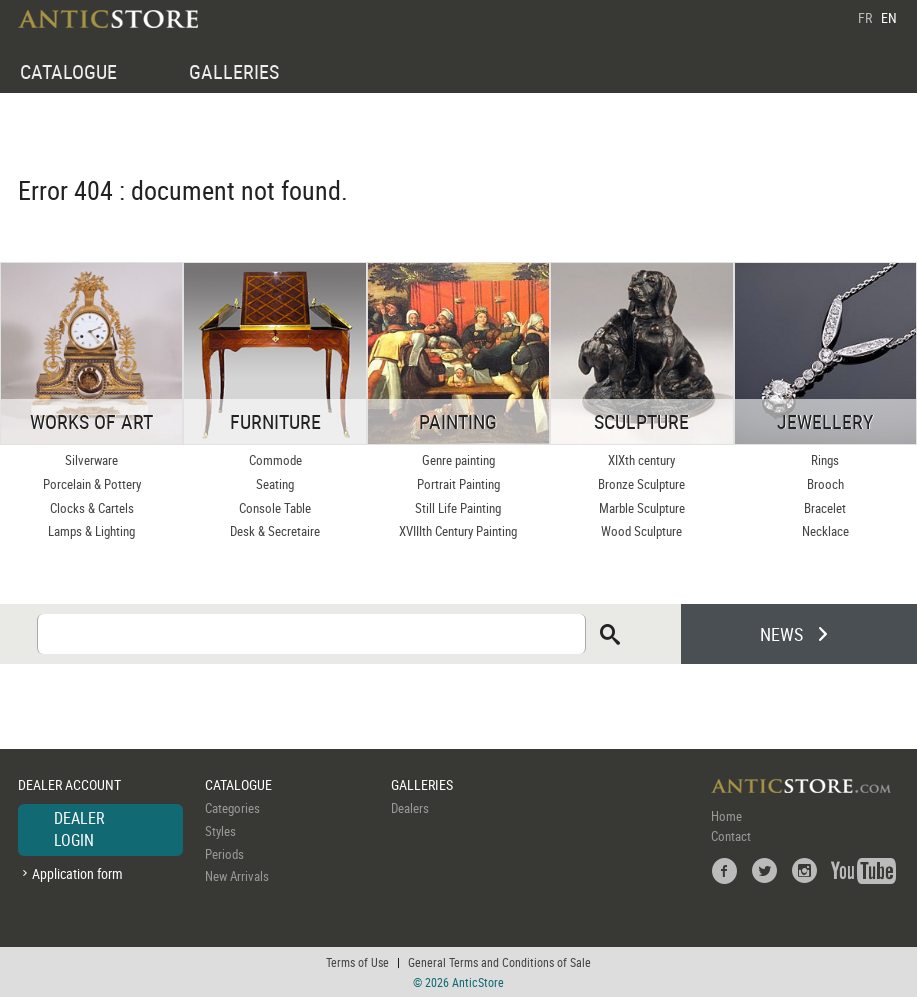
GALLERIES (234, 71)
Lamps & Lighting (91, 531)
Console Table (275, 508)
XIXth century (641, 460)
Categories (232, 808)
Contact (731, 836)
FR (865, 17)
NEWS (781, 634)
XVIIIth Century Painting (458, 531)
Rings (825, 460)
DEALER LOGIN (79, 829)
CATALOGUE (68, 71)
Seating (275, 484)
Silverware (91, 460)
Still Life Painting (458, 508)
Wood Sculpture (641, 531)
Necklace (825, 531)
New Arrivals (237, 876)
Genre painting (458, 460)
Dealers (410, 808)
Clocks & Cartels (92, 508)
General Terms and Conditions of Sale (499, 962)
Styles (220, 831)
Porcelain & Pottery (92, 484)
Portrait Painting (458, 484)
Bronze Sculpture (641, 484)
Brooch (825, 484)
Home (726, 816)
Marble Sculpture (642, 508)
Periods (224, 854)
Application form (77, 873)
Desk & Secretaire (275, 531)
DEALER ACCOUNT (69, 784)
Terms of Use (357, 962)
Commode (275, 460)
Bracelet (825, 508)
